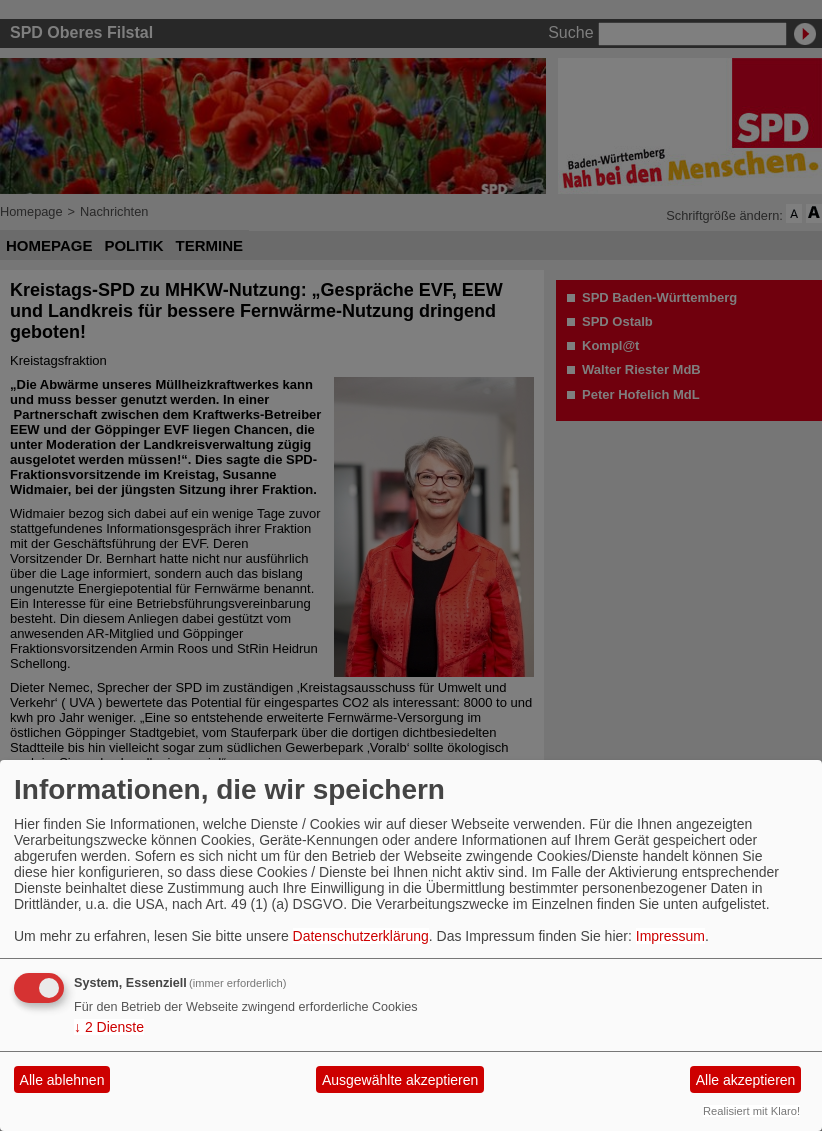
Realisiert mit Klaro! (751, 1111)
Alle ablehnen (62, 1080)
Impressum (670, 936)
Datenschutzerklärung (361, 936)
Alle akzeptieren (746, 1080)
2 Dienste (109, 1027)
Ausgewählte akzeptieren (400, 1080)
